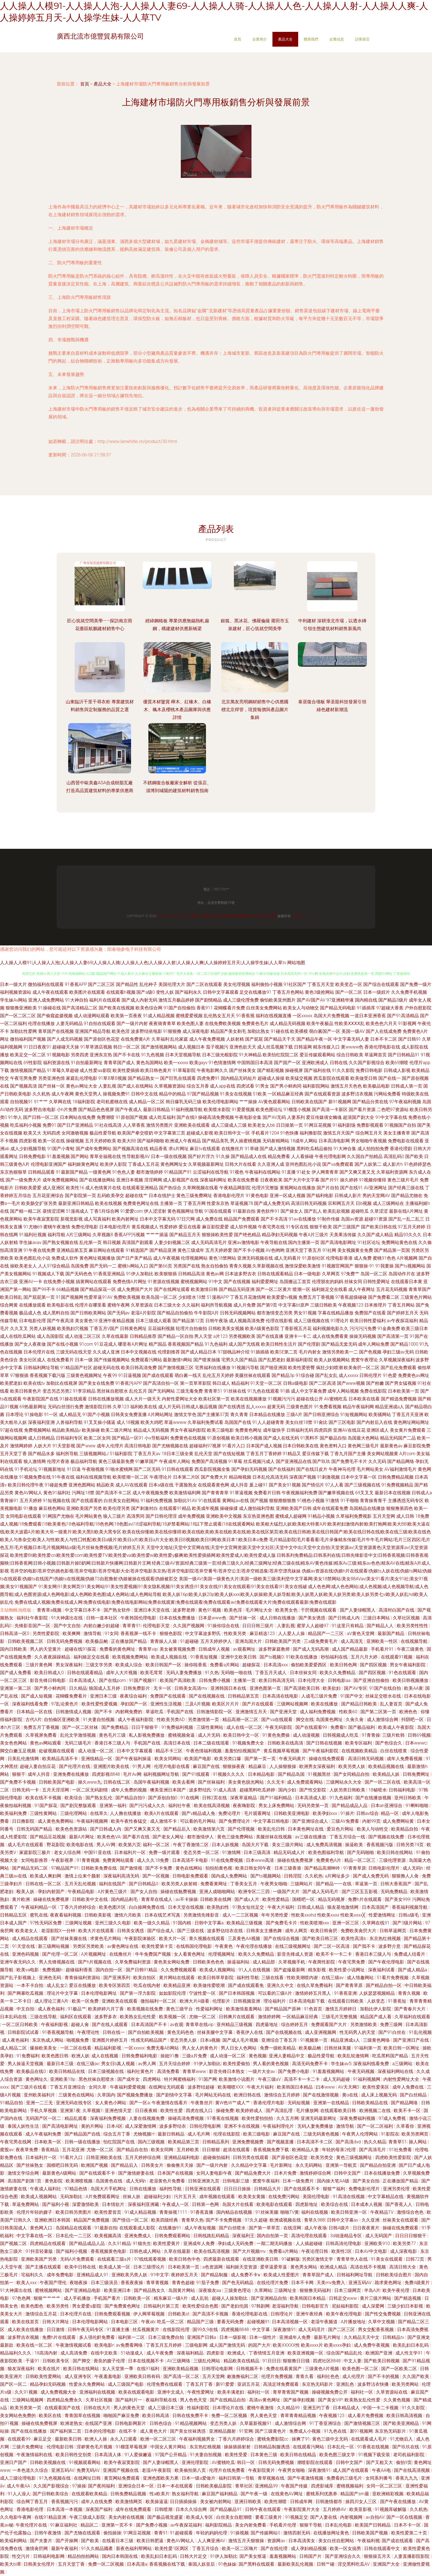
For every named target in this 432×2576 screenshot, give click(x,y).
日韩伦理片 (370, 1375)
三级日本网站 (377, 1618)
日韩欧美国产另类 (283, 1641)
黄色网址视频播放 (97, 1258)
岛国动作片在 (401, 1273)
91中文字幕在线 (391, 1117)
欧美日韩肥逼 (151, 2540)
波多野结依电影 (146, 1031)
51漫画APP (218, 1297)
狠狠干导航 (311, 2525)
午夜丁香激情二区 (191, 1844)
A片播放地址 (353, 2321)
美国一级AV (353, 1031)
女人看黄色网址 (190, 1954)
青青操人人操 (164, 1641)
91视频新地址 (52, 1469)
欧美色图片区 (113, 1907)
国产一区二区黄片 (273, 1289)
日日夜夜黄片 (367, 2228)
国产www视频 (351, 1383)
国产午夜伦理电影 (386, 1962)
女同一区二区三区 (384, 2486)
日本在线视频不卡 (146, 2360)
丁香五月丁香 (200, 2384)
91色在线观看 (403, 1672)
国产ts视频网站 (410, 1266)
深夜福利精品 (191, 2353)
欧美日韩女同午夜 (253, 1868)
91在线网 (190, 1797)
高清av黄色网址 (265, 2400)
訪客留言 (362, 39)
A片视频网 (407, 1258)
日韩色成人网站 (145, 2251)
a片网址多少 (338, 1876)
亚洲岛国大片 (249, 1641)
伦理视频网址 (222, 1954)
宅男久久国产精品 (239, 1359)
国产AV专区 (355, 1688)
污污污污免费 (363, 1328)
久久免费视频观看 (179, 1969)
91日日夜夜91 (37, 1047)
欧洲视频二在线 (375, 2110)
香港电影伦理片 (229, 1195)
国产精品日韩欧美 (359, 1704)
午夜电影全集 (248, 1117)
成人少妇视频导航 (28, 1148)
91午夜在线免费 (39, 1250)
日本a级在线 (161, 1485)
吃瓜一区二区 (171, 2321)
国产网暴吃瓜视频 (26, 1993)
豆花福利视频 (161, 1328)
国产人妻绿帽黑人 (358, 1610)
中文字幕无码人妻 (351, 1039)
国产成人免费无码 (272, 1203)
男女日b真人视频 (118, 2063)
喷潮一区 (301, 1289)
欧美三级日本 (414, 1328)
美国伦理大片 (171, 984)
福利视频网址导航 (161, 1774)
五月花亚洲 (73, 2149)
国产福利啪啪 (150, 1140)
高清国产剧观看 (137, 1242)
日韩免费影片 (137, 1688)
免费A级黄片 (418, 2282)
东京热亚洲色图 (258, 1516)
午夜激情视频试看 (74, 2345)
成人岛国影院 (50, 1336)
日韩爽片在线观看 (237, 2016)
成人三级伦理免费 (241, 1000)
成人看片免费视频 (366, 2415)
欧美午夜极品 (320, 1023)
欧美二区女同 (97, 1438)
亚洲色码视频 (26, 1954)
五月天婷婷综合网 (143, 2157)
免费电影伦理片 (364, 2188)
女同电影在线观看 (23, 1516)
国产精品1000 (404, 1344)
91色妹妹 (227, 2564)
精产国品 (158, 1344)
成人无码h (413, 1868)
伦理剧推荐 (169, 1352)
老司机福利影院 (409, 2454)
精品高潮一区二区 (240, 1719)
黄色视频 (258, 2055)
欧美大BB (126, 1140)
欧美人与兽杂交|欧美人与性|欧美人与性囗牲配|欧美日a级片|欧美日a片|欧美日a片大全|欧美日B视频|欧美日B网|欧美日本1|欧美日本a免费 (134, 1539)
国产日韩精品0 (144, 1883)
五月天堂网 (384, 1516)
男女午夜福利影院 (188, 1430)
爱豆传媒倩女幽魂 (324, 1117)
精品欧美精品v (66, 1430)
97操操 (79, 2486)
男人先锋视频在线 (57, 1962)
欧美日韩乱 (11, 1297)
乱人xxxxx (256, 1406)
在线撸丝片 (232, 1148)
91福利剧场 (344, 1125)
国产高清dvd (349, 2141)
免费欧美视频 (126, 1297)
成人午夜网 (62, 1094)
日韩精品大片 (268, 2188)
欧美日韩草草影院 (216, 1977)
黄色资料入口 (333, 1445)
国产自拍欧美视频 (146, 2032)
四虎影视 (28, 1140)
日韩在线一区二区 (43, 1883)
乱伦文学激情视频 (78, 1735)
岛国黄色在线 (110, 2181)
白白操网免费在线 (147, 1907)
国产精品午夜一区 (314, 1039)
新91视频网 (339, 1101)
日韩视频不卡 (250, 2368)
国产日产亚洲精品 (75, 1125)
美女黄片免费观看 (408, 1430)
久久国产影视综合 (366, 1062)
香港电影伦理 (30, 2509)
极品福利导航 (83, 1461)
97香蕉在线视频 (223, 2118)
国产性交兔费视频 (383, 2314)
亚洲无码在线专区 (74, 2102)
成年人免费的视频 (129, 1790)
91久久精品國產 (97, 2548)
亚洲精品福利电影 (182, 2157)
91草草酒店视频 (96, 1047)
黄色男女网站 (304, 2267)
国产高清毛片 (373, 2149)
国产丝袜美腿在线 (69, 1938)
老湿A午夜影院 (157, 2470)
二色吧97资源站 (393, 1109)
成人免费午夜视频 (372, 2345)
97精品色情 (77, 2188)
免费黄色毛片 (255, 1023)
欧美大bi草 (10, 2564)
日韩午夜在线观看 (263, 2509)
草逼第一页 (366, 1883)
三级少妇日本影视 (405, 2306)
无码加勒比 (72, 2196)
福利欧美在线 (143, 1406)
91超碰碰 (189, 1641)
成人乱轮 (200, 2298)
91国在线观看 (218, 1211)
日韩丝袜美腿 (338, 2048)
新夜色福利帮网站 (134, 2548)
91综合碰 (305, 1375)
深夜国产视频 (302, 1477)
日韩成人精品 (311, 1907)
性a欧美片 (159, 2493)
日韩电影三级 (236, 2181)
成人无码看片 (287, 1258)
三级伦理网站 (74, 1813)
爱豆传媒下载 (315, 1453)
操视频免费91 (116, 1094)
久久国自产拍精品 (365, 1156)
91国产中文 (351, 1696)
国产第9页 (267, 1305)
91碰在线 (280, 1031)
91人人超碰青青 (268, 1422)
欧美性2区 (342, 2251)
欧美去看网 (184, 1782)
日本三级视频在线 (106, 2071)
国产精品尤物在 (406, 1195)
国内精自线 (366, 1000)
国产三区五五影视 (360, 1891)
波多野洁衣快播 (373, 2384)
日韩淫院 (293, 1876)
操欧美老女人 (23, 1266)
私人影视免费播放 (147, 1735)
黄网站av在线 (235, 1500)
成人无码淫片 (312, 2329)
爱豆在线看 (190, 1226)
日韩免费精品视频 (396, 1477)
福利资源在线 (56, 1062)
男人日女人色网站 (239, 2048)
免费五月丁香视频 (316, 1297)
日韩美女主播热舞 (264, 1930)
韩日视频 (112, 1242)
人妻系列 (296, 1117)
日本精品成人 (347, 2407)
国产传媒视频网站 (112, 1359)
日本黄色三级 (264, 2454)
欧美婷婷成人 (250, 2110)
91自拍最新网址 (87, 1062)
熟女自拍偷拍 (214, 1266)
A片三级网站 (78, 1234)
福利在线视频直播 (273, 1015)
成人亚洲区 (53, 1187)
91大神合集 (344, 1148)
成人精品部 (264, 1962)
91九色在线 (336, 2431)
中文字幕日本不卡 (83, 1610)
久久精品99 (289, 2407)
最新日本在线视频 (392, 1492)
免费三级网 (391, 2024)
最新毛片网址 (328, 2337)
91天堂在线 (24, 1946)
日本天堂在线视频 (186, 1907)
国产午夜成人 (128, 1109)
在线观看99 (20, 2439)
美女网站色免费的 (18, 2415)
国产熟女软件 (118, 1610)
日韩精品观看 (41, 1172)
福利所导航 (67, 1453)
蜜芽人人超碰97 (313, 1625)
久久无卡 (276, 1782)
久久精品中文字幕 (249, 2165)
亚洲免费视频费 (248, 2141)
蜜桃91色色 (384, 1258)
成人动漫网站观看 (92, 1015)
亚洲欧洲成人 (315, 1062)
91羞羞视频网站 (329, 2071)
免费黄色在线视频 (188, 1438)
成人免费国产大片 (135, 1289)
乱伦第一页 (90, 1242)
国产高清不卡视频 (211, 2314)
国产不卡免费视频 (224, 2220)
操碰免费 (225, 2110)
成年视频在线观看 (217, 2196)
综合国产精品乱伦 (344, 2353)
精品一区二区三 (360, 1860)
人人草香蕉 (134, 1125)
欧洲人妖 (80, 2055)
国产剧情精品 (208, 1000)
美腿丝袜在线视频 (274, 1836)
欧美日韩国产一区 (164, 1664)
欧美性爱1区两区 (172, 2548)
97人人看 (334, 1485)
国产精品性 (127, 984)
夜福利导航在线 (162, 2400)
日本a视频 (210, 2040)
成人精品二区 (14, 2048)
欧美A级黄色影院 (262, 1328)
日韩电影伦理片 (384, 1868)
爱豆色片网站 (341, 1829)
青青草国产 (420, 1289)
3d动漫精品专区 (346, 2235)
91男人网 (142, 1766)
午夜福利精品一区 (39, 1907)
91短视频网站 (354, 1414)
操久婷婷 (349, 1180)
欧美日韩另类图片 (74, 2212)
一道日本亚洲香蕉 (368, 1015)
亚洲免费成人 (138, 2235)
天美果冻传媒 (342, 1234)
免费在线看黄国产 (284, 2368)
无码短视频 (299, 2102)
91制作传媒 (328, 1219)
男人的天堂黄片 (46, 1649)
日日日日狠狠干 (411, 2235)
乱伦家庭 (179, 1039)
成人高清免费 (74, 2353)
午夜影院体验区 (140, 1938)
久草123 (121, 1406)
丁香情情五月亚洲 (267, 2353)
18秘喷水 (377, 1790)
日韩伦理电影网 (205, 2126)
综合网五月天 (368, 1133)
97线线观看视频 (150, 2259)
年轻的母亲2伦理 (339, 2149)
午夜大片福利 (281, 1907)
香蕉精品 (50, 2149)
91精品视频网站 (191, 2423)
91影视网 (407, 1023)
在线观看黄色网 (213, 1485)
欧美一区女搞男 (346, 2548)
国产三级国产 (346, 1226)
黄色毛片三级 (113, 1735)
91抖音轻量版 (39, 2251)
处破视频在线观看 (57, 1750)
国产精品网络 (400, 1461)
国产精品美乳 (215, 1140)
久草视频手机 (292, 1962)
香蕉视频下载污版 (47, 1375)
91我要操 (384, 1266)
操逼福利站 (239, 1962)
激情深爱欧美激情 (303, 1266)
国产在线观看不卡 (97, 2173)
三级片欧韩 (394, 1735)
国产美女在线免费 (96, 1383)
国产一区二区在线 (383, 1782)
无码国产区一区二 (43, 2118)
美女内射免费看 (251, 2525)
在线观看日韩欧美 (346, 2001)
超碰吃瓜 (360, 1211)
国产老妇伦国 (235, 2306)
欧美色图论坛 (269, 1109)
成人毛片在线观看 (26, 1844)
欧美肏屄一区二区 (361, 1367)
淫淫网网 (153, 1180)
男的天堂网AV (376, 1195)
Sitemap (299, 916)
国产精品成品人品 (350, 1805)
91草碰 (252, 1148)
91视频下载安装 (374, 2454)
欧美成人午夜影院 (396, 1727)
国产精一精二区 (25, 1211)
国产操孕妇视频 (299, 2400)
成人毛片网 (199, 2134)
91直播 (289, 1172)
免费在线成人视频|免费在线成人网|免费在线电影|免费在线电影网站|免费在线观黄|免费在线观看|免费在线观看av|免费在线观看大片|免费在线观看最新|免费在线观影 (175, 1602)
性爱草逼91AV (98, 1297)
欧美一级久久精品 (152, 1923)
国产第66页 (160, 1266)
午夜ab (148, 2321)
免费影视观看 (370, 1125)
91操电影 (34, 1414)
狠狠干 (18, 1774)
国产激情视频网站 (159, 1047)
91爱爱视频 (243, 1109)
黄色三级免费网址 (194, 1195)
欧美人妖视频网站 (332, 1359)
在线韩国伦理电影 (194, 1946)
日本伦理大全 (312, 1680)
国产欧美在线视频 (116, 1008)
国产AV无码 (274, 1117)
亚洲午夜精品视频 (116, 1320)
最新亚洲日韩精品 (76, 1203)
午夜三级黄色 (411, 1649)
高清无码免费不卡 (310, 2063)
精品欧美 (105, 1485)
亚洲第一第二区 (16, 1688)
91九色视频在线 (55, 2478)
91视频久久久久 (229, 1774)
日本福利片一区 (130, 1852)
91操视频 (239, 2533)
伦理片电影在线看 (172, 1766)
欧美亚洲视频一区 (306, 2353)
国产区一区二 (14, 2384)
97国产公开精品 (171, 2454)
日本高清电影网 (334, 1140)
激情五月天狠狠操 (246, 2540)
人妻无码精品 (69, 1023)
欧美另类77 (405, 2243)
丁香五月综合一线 (347, 1836)
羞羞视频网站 (283, 2556)
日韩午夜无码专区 (86, 2329)
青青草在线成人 (157, 1899)
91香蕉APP (76, 984)
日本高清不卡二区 (315, 2141)
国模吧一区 (304, 1899)
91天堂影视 (64, 1445)
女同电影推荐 (35, 1860)
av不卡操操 (186, 1899)
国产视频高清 (23, 1086)
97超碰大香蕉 (390, 1008)
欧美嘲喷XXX (231, 2087)
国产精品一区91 (128, 1438)
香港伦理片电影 (269, 2102)
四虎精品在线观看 (48, 2243)
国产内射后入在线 (374, 1422)
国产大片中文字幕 (301, 1180)
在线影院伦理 (177, 2329)
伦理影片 (221, 2001)
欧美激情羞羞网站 (244, 2009)
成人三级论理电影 (18, 2478)
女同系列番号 (379, 2478)
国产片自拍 (328, 1187)
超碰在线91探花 (81, 1649)
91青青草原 (354, 1868)
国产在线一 (389, 1078)
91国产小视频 (96, 1414)
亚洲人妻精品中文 (287, 2055)
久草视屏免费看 (41, 1735)
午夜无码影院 (279, 1727)
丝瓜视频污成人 (259, 1461)
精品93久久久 (408, 1234)
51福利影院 (121, 1453)
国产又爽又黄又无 (357, 1172)
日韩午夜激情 (48, 2533)
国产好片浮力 (201, 1156)
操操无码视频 (362, 1336)
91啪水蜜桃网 (119, 1469)
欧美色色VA (108, 1836)
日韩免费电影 (32, 1156)
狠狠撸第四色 (399, 1508)
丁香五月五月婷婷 (164, 2345)
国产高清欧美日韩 (302, 1688)
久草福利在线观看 (412, 2016)
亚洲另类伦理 (397, 2188)
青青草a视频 (50, 1610)
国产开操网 (67, 2540)
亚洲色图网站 (81, 1485)
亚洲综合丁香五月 (279, 2040)
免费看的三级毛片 (344, 2478)
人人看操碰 (302, 1156)
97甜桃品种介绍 (234, 1352)
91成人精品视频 (159, 1015)
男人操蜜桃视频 (245, 1140)
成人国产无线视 (244, 1344)
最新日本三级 (61, 2063)
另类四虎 (80, 1054)
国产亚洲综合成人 (310, 1821)
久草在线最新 (115, 1336)
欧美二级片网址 (116, 1430)
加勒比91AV (185, 1500)
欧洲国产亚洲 (379, 2353)
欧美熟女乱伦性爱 (138, 2016)
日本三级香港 (288, 1868)
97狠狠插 (19, 1375)
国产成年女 (129, 2079)
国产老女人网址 (169, 1836)
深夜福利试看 (382, 1969)
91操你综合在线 (223, 1625)
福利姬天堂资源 (242, 2267)
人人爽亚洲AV (212, 2540)
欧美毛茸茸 (152, 1672)
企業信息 (336, 39)
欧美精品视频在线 (386, 1766)
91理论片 (339, 1320)
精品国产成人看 (376, 2016)
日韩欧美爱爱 (28, 1187)
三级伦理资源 (393, 1860)
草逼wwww (175, 1422)
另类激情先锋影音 (201, 1915)
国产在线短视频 (229, 1453)
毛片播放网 (307, 2110)
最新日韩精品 (156, 1109)
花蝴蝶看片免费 (229, 1008)
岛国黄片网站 (182, 2290)
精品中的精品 (172, 1094)
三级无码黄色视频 (321, 2134)
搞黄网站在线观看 (93, 1281)
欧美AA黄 (413, 1688)
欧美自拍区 (145, 1977)
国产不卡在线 (126, 1054)
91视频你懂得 (372, 1180)
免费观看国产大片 (329, 2024)
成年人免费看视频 (405, 1758)
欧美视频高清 (108, 2235)
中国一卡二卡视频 (381, 2407)
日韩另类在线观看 (251, 2157)
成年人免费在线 (408, 2087)
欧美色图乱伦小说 (32, 1258)
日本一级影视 (233, 2337)
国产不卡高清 (274, 1219)
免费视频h (53, 1969)
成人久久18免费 (153, 1860)
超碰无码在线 (106, 1367)
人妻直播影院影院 (412, 2556)
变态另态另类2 (57, 1391)
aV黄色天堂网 (361, 1633)
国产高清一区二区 (181, 2376)
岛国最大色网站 (363, 1438)
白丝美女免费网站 (264, 1008)
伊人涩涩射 (155, 1211)
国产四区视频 (374, 1664)
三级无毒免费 (189, 1391)
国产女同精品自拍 (352, 1774)
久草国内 (106, 2095)
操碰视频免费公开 (330, 2392)
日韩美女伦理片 (39, 2564)
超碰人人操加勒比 (230, 2298)
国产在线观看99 (311, 1727)
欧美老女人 (27, 1930)
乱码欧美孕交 (110, 1195)
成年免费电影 (61, 2274)
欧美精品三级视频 (245, 1923)
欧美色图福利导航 (326, 1852)
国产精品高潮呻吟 (322, 1868)
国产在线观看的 (87, 1500)
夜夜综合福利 (134, 1696)
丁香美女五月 (244, 1883)
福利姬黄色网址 (83, 1164)
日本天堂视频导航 (183, 1054)
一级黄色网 (100, 1172)
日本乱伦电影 (339, 2525)
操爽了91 (301, 2439)
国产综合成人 (161, 1930)
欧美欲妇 (332, 1688)
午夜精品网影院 (235, 1187)
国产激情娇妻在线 (136, 2173)
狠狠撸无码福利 (316, 2290)
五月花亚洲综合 (48, 1195)
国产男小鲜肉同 (286, 1086)
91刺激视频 (328, 1477)
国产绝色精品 (247, 1234)
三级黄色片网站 (416, 1297)
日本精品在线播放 (267, 1414)
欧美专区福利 (359, 1743)
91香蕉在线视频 (373, 2446)
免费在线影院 (373, 1391)
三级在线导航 (44, 2016)
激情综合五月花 (41, 2314)
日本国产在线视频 (175, 2173)
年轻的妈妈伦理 (212, 2533)
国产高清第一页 (393, 1336)
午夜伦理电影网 (330, 1156)
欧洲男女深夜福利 (317, 1766)
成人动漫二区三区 (83, 1336)
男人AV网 (106, 1844)
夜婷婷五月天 (185, 2274)
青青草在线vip (200, 2024)
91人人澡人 (19, 2493)
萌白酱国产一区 (324, 1031)
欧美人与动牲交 (373, 1829)
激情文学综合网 (24, 2173)
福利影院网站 (316, 1086)
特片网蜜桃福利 (180, 2079)
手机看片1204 (265, 1133)
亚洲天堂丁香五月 (303, 1250)
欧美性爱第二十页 (409, 2533)
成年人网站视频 (343, 1391)
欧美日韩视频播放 (411, 1680)
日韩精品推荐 (143, 1336)
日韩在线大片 (97, 2407)
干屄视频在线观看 (319, 1610)
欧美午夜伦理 (396, 2290)
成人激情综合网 (383, 1719)
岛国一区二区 (373, 1273)
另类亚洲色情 (51, 1078)
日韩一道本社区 (102, 1618)
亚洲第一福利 (113, 1805)
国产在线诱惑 (231, 1406)
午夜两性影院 (322, 1962)
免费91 (49, 1125)
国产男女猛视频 (400, 1383)
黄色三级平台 (180, 2009)
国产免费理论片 (235, 1821)
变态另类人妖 (184, 2040)
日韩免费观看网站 (173, 2235)
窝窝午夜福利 (267, 2181)
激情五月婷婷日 (341, 2009)
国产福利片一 (129, 2400)
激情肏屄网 (37, 2548)
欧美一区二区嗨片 (240, 2548)
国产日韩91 (409, 1039)
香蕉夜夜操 (132, 2282)
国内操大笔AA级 (333, 2181)
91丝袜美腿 (266, 2212)
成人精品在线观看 (30, 1938)
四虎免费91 (208, 1078)
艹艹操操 (248, 1101)
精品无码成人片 (290, 1852)
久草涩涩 (379, 1211)
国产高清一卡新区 (330, 1109)
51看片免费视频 (393, 1977)
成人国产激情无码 (227, 2345)
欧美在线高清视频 (212, 1805)
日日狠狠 (211, 2149)
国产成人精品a (413, 1969)
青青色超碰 (183, 2282)
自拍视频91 (21, 1101)
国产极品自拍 (333, 1438)
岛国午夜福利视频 (152, 1782)
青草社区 (244, 2486)
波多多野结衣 (173, 2126)
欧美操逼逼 (157, 2501)
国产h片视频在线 (95, 1962)
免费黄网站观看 (119, 1860)
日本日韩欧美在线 (301, 1445)
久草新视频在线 (268, 1266)
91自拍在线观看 (100, 1023)
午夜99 (110, 1375)
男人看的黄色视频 (271, 2063)
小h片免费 (67, 1109)
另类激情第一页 (204, 1719)
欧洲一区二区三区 (158, 2439)
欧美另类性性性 (413, 1625)
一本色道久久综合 (30, 2470)
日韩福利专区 (69, 1438)
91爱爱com (131, 1211)
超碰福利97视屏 (205, 1445)
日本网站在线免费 (78, 1117)
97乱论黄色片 (65, 1704)
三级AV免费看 (345, 1821)
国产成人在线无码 (281, 1438)
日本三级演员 (105, 2282)
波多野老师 (184, 1610)
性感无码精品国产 (149, 2040)
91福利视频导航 (187, 1109)
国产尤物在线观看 (83, 2533)
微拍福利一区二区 (159, 2001)
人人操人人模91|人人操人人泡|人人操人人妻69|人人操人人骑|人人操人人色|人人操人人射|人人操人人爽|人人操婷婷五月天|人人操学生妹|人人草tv (143, 962)
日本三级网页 (348, 2290)
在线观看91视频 (397, 1657)
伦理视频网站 (194, 1258)
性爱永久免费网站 (87, 2384)
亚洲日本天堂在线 (152, 1610)
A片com (407, 1453)
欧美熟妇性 (218, 1907)
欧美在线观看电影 (136, 2392)
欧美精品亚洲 (177, 1985)
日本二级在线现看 (211, 1743)
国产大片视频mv (250, 2251)
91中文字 (159, 2274)
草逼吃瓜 (155, 1711)
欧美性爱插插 (126, 1070)
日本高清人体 (108, 2454)
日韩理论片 (282, 2314)
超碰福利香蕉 (80, 1969)
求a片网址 (178, 1148)
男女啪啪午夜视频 (369, 1140)
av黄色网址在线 (123, 1946)
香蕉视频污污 (65, 2501)
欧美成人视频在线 (169, 1657)
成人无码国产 (379, 2235)
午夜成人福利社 (46, 2188)
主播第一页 (171, 1203)
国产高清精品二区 (80, 1008)
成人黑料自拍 (55, 1313)
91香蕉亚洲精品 (109, 1273)
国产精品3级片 (393, 1000)
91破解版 (290, 2259)
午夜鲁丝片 (202, 2102)
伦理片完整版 (265, 1187)
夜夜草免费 (27, 2149)
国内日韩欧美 (14, 1649)
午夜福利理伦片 (279, 2126)
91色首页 (313, 2009)
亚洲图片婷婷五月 (110, 2040)
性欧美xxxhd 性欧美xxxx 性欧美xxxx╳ (328, 1915)
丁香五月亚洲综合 (68, 2087)
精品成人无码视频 (151, 1430)
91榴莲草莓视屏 (131, 2446)
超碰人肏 (80, 2024)
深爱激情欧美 (86, 2204)
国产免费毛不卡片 (349, 1461)
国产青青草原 (350, 1985)
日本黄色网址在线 (306, 1829)
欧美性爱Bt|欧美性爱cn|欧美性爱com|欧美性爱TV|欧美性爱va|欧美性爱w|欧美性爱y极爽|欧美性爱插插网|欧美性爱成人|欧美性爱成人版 (143, 1555)
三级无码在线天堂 (74, 1352)
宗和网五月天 (341, 1203)
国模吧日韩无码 (63, 2165)
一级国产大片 (287, 1891)
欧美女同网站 (168, 1758)
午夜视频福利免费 (299, 1492)
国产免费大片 (214, 1477)
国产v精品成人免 (199, 1813)
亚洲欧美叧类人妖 (129, 2274)
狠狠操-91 (364, 1266)
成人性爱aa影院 (95, 1070)
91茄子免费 (208, 2282)
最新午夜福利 (65, 2548)
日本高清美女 (302, 2540)
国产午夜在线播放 (398, 2501)
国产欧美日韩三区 (320, 1938)
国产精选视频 (408, 2298)
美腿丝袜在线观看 (252, 1375)
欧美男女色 (287, 1610)
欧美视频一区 (173, 2016)
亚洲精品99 (267, 2486)
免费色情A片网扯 (130, 1281)
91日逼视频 (129, 1375)
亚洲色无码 (50, 1977)
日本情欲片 (113, 2204)
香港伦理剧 (401, 1148)
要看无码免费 (231, 2321)
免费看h (338, 1727)
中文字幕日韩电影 (271, 1821)
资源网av (276, 2540)
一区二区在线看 (76, 2048)
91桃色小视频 (310, 1500)
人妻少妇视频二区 (172, 1242)
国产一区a (139, 2102)
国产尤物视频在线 (170, 1445)
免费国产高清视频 (209, 1461)
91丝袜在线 (235, 1391)
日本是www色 (212, 1618)
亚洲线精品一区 (97, 1758)
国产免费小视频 (152, 2525)
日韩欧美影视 (98, 1915)
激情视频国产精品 (28, 1070)
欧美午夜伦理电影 (344, 2314)
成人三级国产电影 (126, 2384)
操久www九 (89, 1782)
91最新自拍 (244, 1211)
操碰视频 (75, 1140)
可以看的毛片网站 (198, 1821)
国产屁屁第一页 (39, 1297)
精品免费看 (279, 1156)
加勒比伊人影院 (376, 2009)
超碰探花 (251, 1664)
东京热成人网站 (48, 2040)
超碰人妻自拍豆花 (38, 1766)
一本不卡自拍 (30, 1985)
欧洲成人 (236, 2353)
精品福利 (240, 1383)
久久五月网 (287, 2118)
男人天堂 (203, 1336)
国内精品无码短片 (239, 1078)
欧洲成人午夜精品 (183, 1140)
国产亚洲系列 (117, 1977)
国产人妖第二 (368, 1164)
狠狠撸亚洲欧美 (21, 1008)
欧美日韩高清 (156, 2415)
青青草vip (147, 1649)
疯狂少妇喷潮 (329, 1367)
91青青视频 (89, 1860)
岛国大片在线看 (238, 2204)
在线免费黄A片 (135, 1039)
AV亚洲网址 (375, 1187)
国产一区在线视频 (404, 2517)
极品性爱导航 (102, 1133)
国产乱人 (313, 1211)
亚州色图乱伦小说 (303, 1164)
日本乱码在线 (14, 2016)
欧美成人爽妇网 (46, 1876)
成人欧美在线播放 (26, 2329)
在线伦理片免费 (273, 2282)
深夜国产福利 (99, 2509)
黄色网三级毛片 (363, 1445)
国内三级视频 (152, 2141)
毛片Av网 (132, 1774)
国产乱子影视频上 (18, 1977)
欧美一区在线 (51, 1140)
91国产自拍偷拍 (179, 1008)
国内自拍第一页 (273, 2235)
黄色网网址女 (173, 1164)
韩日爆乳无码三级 (183, 1101)
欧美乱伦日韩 (272, 1829)
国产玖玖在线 (406, 2446)
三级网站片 (302, 1883)
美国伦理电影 (317, 2196)
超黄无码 (276, 1406)
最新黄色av (391, 1445)
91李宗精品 (84, 1391)
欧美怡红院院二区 (280, 1054)
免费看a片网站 (225, 1664)
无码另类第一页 (313, 1805)
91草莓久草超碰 (63, 1070)
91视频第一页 (314, 2040)
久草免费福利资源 (133, 1962)
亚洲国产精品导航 (93, 1031)
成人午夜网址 (361, 1289)
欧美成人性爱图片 (282, 2274)
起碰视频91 (258, 2321)
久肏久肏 (355, 1719)
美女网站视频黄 (382, 1453)
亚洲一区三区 (346, 1923)
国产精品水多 (41, 1453)
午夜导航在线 (273, 1242)
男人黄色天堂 (264, 2415)
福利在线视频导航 (93, 1477)
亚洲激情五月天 (252, 1711)
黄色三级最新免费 (116, 1461)
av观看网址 (244, 1649)
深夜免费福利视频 (358, 2118)
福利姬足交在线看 (329, 1289)
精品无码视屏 (332, 1899)
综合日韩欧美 (349, 1054)
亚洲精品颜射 (223, 2431)
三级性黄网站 (210, 1727)
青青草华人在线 (352, 2259)
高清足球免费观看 (281, 2384)
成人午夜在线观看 (50, 992)
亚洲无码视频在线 (255, 1258)
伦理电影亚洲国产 (49, 1164)
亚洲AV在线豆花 (349, 1430)
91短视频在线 (56, 1500)
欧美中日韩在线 (81, 2267)
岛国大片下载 (256, 1844)
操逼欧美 (354, 1844)
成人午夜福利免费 (43, 2134)
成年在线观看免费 (330, 1508)
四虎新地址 (307, 2204)
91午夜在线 (63, 1477)
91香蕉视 (245, 1015)
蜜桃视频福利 (350, 2486)
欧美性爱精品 (276, 1899)
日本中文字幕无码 (157, 1219)
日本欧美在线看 (364, 1399)
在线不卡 (128, 2431)
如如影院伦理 (173, 1993)
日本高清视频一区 (290, 2321)
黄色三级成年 (190, 1250)
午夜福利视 (368, 2540)
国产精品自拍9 (130, 1797)
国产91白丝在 (392, 2032)
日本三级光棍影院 (220, 1054)
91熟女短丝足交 (248, 1907)
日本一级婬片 (376, 992)
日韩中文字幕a (209, 1923)
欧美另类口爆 (228, 1758)
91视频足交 (296, 2517)
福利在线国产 (113, 1883)
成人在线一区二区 (244, 1727)
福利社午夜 (180, 1805)
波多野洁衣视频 (357, 1094)
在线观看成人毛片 (369, 2439)
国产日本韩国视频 (237, 1993)
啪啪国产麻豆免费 (121, 2415)
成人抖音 (239, 1485)
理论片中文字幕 (63, 1993)
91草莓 (235, 1461)
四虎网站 (152, 2079)
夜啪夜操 (79, 2282)
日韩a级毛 (409, 1915)
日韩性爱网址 (376, 1281)
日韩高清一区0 (15, 1633)
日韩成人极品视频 (199, 1406)
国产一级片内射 (132, 1023)
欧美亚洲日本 (118, 2290)
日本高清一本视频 (65, 2509)
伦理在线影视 (279, 1320)
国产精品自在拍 (133, 2149)
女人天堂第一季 (118, 2368)
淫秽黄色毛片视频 (95, 2446)
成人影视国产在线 (181, 1180)
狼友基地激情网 (343, 1907)
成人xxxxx (349, 1375)
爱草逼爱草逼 (274, 2267)
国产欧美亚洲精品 (401, 2423)
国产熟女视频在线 (60, 1242)
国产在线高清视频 (412, 2470)
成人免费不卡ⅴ (246, 2274)
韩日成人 (221, 1383)
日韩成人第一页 (406, 1086)
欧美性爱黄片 (167, 2243)
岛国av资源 (352, 1219)
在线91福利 (149, 2368)
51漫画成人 (77, 1211)
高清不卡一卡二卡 (302, 2079)
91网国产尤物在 (58, 1516)
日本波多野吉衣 (240, 1273)
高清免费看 (169, 2071)
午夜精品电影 (82, 1891)
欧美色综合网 (149, 1008)
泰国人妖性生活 (24, 2126)
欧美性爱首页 (108, 2212)
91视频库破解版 (391, 2509)
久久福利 (191, 1305)
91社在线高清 (108, 1125)
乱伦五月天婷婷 (218, 1375)
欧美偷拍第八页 (191, 2470)
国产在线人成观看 (110, 2024)
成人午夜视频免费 (150, 1492)
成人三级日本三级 (166, 2407)
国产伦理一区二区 (60, 1954)
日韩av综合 (367, 1813)
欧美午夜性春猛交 (129, 1821)
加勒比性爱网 (23, 1031)
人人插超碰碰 (310, 2243)
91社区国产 (295, 984)
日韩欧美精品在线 (370, 2102)
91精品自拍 (12, 2102)
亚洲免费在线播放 (71, 1774)
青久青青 (239, 1414)
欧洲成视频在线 (286, 2220)
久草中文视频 (382, 2321)
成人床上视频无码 (379, 2095)
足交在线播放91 (255, 992)
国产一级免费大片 (23, 1180)
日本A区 (114, 2126)
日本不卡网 (303, 2282)
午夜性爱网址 (201, 2392)
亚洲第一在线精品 (331, 2102)
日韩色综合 (161, 2423)
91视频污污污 (281, 1399)
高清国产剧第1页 (25, 2181)
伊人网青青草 (325, 1172)
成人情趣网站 (361, 1977)
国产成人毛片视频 (240, 2040)
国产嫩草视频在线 (336, 1492)
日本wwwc (415, 1743)
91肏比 (320, 1422)
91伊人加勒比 (139, 1273)
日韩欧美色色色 (209, 1962)
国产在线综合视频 (282, 1938)
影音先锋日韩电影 (48, 1680)
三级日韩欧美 (323, 1305)
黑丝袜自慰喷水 (112, 1391)
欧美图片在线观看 (87, 992)
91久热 (212, 1672)
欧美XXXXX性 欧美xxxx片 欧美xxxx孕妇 (312, 2345)
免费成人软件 (64, 1258)
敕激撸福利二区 (243, 2376)
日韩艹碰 (326, 2564)
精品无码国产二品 (398, 1438)
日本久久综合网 (191, 2509)
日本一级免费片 (299, 2181)
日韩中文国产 (348, 2173)
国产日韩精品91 (404, 1054)
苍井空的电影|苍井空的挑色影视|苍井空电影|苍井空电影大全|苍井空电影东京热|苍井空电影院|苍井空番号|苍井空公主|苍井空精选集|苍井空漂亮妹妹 (155, 1571)
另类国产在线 (186, 1266)
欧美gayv (198, 1062)
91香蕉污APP (128, 1383)
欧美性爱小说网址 (347, 1969)
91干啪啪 (349, 1500)
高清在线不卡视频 (368, 2267)
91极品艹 (77, 2009)
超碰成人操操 (271, 1078)
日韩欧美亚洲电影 (292, 1813)
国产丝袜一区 (51, 1086)
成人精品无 (70, 1414)
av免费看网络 (130, 2345)
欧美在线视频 (108, 1203)
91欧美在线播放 (302, 1657)
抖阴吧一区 (413, 1719)
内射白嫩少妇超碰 (102, 1625)
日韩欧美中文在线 (90, 1899)
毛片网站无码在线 (213, 2095)
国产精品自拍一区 (384, 1985)
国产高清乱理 (280, 2110)
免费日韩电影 (369, 1070)
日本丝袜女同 (304, 1672)
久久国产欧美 (416, 2376)
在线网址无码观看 (167, 2087)
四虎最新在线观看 (221, 2259)
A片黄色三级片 (113, 1891)
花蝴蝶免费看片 (72, 1696)
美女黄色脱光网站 (246, 1782)
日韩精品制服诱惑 (272, 2446)
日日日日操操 (238, 2188)
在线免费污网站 (284, 2196)
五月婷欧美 (188, 2149)
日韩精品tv (394, 2337)
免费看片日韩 (267, 1492)
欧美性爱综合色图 (200, 2306)
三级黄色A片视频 (322, 2368)
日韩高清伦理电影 (344, 2243)
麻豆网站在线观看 (106, 1250)
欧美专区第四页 (115, 1985)
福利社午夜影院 (32, 1618)
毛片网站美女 (370, 1469)
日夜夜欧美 (271, 1180)
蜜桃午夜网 (118, 1305)
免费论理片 (230, 1813)
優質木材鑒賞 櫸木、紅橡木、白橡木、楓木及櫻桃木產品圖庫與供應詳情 (177, 709)
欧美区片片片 (226, 1704)
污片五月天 (185, 2196)
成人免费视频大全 (59, 2392)
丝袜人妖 (132, 2196)
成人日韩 (405, 1516)
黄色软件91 (268, 1211)
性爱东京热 (218, 1203)
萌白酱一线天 (188, 1375)
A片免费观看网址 (103, 2196)
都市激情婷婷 (149, 1172)
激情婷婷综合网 (316, 2173)
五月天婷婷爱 (218, 1250)
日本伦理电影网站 (90, 2321)
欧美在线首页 (26, 2321)
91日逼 (74, 1469)
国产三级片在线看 (29, 2087)
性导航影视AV (136, 1156)
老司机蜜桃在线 (112, 1101)
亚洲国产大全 (387, 2564)
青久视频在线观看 (207, 1938)
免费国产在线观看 (168, 1696)
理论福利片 (275, 2001)
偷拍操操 (112, 2533)
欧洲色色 (408, 1711)
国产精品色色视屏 (96, 1109)
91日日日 (271, 2360)
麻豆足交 (43, 2439)
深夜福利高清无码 (121, 1876)
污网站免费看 (387, 1094)
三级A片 (294, 1414)
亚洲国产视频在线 (121, 2470)
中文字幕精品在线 (386, 2196)
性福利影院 (198, 2407)
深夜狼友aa (210, 2290)
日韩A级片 (339, 2228)
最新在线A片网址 (406, 1211)
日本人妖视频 (226, 1844)
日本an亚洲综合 (387, 1805)
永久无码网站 (309, 2165)
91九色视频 (152, 1054)
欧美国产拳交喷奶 (135, 1133)
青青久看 (305, 2376)
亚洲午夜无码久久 (18, 1962)
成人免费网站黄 (399, 1821)
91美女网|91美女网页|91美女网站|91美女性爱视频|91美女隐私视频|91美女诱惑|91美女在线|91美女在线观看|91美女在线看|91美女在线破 (172, 1586)
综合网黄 (9, 1305)
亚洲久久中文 (281, 1985)
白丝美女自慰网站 (121, 1500)
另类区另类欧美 (89, 1946)
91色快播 (289, 1133)
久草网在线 (60, 1101)
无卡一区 (162, 1688)
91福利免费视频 (156, 1500)
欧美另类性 (58, 2306)
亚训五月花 (249, 2384)
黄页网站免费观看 (122, 2478)
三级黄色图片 (299, 1406)
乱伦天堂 (203, 1453)
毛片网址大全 (259, 1610)
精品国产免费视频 (91, 2220)
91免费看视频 (327, 1406)
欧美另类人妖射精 (180, 1883)
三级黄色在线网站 (76, 2095)
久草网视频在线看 (200, 1187)
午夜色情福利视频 (204, 1750)
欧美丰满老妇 (231, 2392)
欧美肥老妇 (11, 1383)
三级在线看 (273, 1977)
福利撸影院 (311, 1133)
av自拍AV (374, 2517)
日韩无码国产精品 (34, 1829)
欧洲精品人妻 (306, 2149)
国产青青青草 (215, 1492)
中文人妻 (353, 2360)
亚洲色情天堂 (119, 2110)
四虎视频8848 (235, 2329)
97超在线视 (11, 1430)
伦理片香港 (58, 1461)
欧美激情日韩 (204, 1289)
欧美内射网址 (125, 1219)
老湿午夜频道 (325, 2321)
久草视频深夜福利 (397, 1359)
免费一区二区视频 (229, 2415)
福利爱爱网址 (264, 1281)
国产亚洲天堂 (284, 1711)
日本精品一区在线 (34, 1711)
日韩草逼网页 (393, 1930)
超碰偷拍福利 (217, 2157)
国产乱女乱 (326, 1375)
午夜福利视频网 (93, 1821)
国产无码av (118, 1313)
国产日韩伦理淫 (161, 1516)
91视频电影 (58, 1054)
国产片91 (330, 1180)
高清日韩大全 (403, 2267)
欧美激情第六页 (209, 1829)
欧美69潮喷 (397, 1062)
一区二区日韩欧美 (20, 2024)
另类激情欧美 (364, 2024)
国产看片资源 (362, 1109)
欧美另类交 (322, 2157)
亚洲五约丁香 (317, 2407)
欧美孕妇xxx (325, 1813)
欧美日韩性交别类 (74, 2454)
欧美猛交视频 (299, 1078)
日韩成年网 (302, 2501)
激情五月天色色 (346, 1086)
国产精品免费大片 (253, 2173)
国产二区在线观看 (204, 984)
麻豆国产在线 (207, 1766)
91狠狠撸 (172, 1031)
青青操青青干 (373, 1500)
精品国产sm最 (355, 2493)
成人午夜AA (19, 2486)
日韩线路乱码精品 (211, 2235)
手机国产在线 (180, 1711)
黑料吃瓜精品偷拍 (314, 1148)
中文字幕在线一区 (34, 2235)
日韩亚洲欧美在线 (104, 2157)
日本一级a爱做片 (199, 2478)
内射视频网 (352, 2517)
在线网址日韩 (88, 2478)
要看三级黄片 (269, 2517)
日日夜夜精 (146, 2110)
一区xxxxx (302, 1015)
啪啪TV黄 (289, 2212)
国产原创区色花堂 (102, 1039)
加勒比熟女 (258, 1031)
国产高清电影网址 (338, 1242)
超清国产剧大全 (358, 1117)
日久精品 (78, 1688)
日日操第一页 (289, 1125)
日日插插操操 (184, 2501)
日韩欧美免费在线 (99, 1868)
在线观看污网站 (309, 2446)
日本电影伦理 (32, 1320)
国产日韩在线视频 (324, 1743)
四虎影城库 (322, 2486)
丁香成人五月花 (143, 1164)
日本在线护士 (162, 1195)
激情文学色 (185, 1414)
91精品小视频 (321, 1516)
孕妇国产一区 (134, 1704)
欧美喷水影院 (217, 1109)
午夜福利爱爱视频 (128, 2087)
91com (86, 1344)
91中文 (215, 1281)
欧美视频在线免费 (145, 2009)
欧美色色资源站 (72, 1829)
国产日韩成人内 (344, 1618)
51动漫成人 (132, 2353)
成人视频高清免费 (247, 1320)
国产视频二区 (14, 2243)
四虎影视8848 (106, 1774)
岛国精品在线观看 (74, 2228)
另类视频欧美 (242, 1336)
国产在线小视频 (62, 1344)
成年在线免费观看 (133, 2509)
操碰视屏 (294, 1070)
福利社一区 (259, 2392)
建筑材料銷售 (201, 916)
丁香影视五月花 (296, 1328)
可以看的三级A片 (275, 1993)
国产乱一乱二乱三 (406, 1219)
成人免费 (363, 1258)
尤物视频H (144, 2134)
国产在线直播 (270, 1336)
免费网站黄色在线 (399, 1242)
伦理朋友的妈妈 (327, 1281)
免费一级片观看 (165, 1852)
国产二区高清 (322, 1383)
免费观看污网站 (146, 1359)
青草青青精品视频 (298, 2415)
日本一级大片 (13, 984)
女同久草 (98, 2087)
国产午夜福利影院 (321, 1750)
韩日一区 (246, 2462)
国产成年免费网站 (93, 1148)
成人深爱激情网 (141, 2126)
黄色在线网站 (189, 1868)
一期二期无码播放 (275, 2243)
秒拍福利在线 (335, 1657)
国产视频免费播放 (135, 2095)
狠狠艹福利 (334, 2188)
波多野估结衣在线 (225, 1930)
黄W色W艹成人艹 (233, 2102)
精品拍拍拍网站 (84, 2556)
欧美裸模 (299, 1031)
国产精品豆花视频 (48, 1836)
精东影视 (317, 1969)
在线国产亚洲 (99, 2423)
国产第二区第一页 (378, 1711)
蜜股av (6, 2149)
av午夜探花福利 (402, 1320)
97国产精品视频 (203, 1094)
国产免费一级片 (415, 984)
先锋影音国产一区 (33, 1625)
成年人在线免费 (97, 2501)
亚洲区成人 (377, 1430)
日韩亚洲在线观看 (203, 2188)
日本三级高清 (258, 1852)
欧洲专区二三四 (254, 1891)
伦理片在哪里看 (90, 1305)
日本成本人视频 (367, 2204)
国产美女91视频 (285, 1485)
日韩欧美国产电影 (57, 1782)
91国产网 (207, 2079)
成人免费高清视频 (324, 1844)
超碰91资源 (375, 1219)
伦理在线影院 (227, 2134)
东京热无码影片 (318, 2384)
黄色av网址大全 (81, 1086)
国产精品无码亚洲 (237, 1289)
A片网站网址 (160, 1414)
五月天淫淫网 (56, 1790)
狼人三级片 (114, 1516)
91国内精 (182, 1923)
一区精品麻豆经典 (285, 1094)
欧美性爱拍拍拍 (258, 2118)
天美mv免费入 (331, 2282)
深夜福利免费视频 (108, 2118)
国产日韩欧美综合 (51, 2493)
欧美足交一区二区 (28, 1054)
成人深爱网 (373, 2306)
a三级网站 (403, 2063)
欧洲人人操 (96, 2439)
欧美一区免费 (86, 2001)
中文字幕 (261, 2329)
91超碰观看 (182, 2533)
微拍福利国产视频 (28, 1039)
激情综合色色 (411, 2212)
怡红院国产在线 (119, 2141)
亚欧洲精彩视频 (388, 2493)
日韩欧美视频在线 (48, 2462)
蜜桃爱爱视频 (189, 1015)
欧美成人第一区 (115, 2267)
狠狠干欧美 (321, 1226)
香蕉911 (204, 1008)
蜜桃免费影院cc (273, 2439)
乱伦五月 (138, 1391)
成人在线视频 (105, 2055)
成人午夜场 (315, 2228)
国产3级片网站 (408, 1923)
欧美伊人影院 (113, 1164)
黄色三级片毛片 (403, 1180)
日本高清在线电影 (280, 1696)
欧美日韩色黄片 (156, 1070)
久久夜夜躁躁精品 (52, 1657)
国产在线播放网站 (97, 1180)
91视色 (237, 1172)
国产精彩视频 (270, 1070)
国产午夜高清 (60, 1320)
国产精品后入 (177, 1829)
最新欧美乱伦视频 (295, 2564)
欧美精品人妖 (387, 1774)
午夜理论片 (160, 1477)
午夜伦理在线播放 (254, 1946)
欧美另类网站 (406, 2384)
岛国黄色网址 (330, 1719)
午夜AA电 (382, 2470)
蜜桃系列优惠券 (322, 2493)
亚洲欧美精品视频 (181, 2368)
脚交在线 (305, 1719)
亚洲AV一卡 (30, 1281)
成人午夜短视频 (200, 2228)
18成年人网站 (304, 1140)
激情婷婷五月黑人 (313, 1993)
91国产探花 (46, 1805)
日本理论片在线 (228, 2407)
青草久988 (314, 2220)
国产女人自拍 (144, 1891)
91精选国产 (136, 1250)
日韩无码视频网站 (238, 1313)
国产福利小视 (56, 2204)
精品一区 (390, 1813)
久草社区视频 (407, 1618)
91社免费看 (401, 2149)
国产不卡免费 (159, 1868)
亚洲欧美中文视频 (224, 1516)
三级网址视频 (79, 1923)
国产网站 (80, 1156)
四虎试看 (245, 1086)
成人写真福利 (97, 1219)
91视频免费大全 (248, 1743)
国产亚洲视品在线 (294, 1461)
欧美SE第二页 (284, 1352)
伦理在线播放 (41, 1023)
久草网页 (331, 1273)
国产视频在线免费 (386, 1836)
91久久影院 (343, 1070)
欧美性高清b (354, 1938)
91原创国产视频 (132, 1117)
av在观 (176, 2024)
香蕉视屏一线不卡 (138, 1633)
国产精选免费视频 (399, 1399)
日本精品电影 (262, 1774)
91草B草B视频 (112, 1078)
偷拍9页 (404, 2462)
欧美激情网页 (129, 2501)
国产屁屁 (254, 1039)
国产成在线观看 (158, 1375)
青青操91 (9, 1500)
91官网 (246, 2431)
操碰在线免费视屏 (295, 1860)
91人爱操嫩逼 (138, 2454)
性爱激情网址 (383, 1915)
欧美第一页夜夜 (126, 1015)
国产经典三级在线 (406, 1187)
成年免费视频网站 (60, 1180)
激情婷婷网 (269, 2016)
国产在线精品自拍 (228, 2400)
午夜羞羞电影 (108, 2376)
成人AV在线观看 (131, 1485)
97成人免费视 (393, 2118)
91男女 (262, 1086)
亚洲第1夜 (70, 2110)
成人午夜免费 (160, 2353)
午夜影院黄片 (262, 2470)
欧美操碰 (91, 1430)
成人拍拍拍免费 (373, 1148)
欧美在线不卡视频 (43, 1797)
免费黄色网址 (248, 1430)
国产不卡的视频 (384, 2376)
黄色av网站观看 (46, 1743)
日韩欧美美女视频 (226, 1328)
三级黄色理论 (238, 2290)
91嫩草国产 (146, 1461)
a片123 (220, 1336)
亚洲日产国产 (14, 2462)
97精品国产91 (65, 1868)
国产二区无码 (147, 1469)
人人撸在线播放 (126, 1813)
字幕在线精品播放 (335, 1313)
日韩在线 (339, 1062)
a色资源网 (213, 2267)
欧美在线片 (49, 2368)
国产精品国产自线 (83, 2134)
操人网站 (418, 2141)
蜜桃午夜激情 (56, 1226)
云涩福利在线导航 (211, 1172)
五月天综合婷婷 (175, 2063)
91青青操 (371, 1735)
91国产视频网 (69, 1297)
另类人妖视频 (42, 1328)
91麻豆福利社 (64, 2525)
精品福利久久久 (16, 2353)
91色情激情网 (222, 1062)
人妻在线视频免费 (147, 2118)
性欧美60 (349, 1711)
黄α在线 (350, 2095)
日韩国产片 (311, 2556)
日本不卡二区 (383, 1039)
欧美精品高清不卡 (60, 1758)
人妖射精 (235, 1039)
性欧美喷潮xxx (315, 1923)
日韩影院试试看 (24, 2032)
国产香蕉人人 (399, 2204)
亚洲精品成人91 (93, 2274)
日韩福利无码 (299, 1430)
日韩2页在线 (215, 1797)
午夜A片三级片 (313, 1234)
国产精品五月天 (185, 1234)
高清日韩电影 (137, 1445)
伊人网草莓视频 (149, 2314)
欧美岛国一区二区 (159, 1297)
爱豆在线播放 (83, 1985)
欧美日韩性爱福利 (368, 1320)
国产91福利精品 (276, 1797)
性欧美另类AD (171, 1719)
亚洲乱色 (345, 2384)
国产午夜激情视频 (306, 2478)
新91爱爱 (225, 2384)
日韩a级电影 (295, 1383)
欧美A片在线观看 (162, 1813)
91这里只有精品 (348, 1625)
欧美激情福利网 (185, 1492)
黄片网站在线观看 (177, 1977)
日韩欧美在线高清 (285, 1743)
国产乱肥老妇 (271, 1359)
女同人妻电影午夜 (214, 2173)
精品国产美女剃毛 (228, 1031)
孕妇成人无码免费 (236, 2243)
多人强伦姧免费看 (97, 2337)
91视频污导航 (245, 1367)
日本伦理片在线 (39, 1352)
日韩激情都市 (329, 2501)
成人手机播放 (78, 2298)
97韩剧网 (260, 2306)
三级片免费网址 (28, 2446)
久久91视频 (27, 2392)
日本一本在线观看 (175, 2486)
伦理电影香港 (339, 1258)
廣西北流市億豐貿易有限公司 (234, 916)
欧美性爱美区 (376, 2087)
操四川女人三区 (361, 2501)
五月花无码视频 (391, 1289)
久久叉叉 (19, 1328)
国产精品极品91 (226, 2509)
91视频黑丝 (320, 1774)
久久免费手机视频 (409, 992)
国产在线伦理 (275, 2548)
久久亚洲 (371, 2220)
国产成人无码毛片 (321, 1891)
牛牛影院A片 (206, 1313)
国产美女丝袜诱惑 (188, 2431)
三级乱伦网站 (207, 2360)
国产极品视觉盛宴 (165, 2517)
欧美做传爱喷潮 (209, 1985)
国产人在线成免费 (384, 1031)
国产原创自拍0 (163, 1797)
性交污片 (21, 2556)
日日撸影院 (23, 1821)
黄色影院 (54, 2181)
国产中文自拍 (68, 1625)
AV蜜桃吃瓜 (335, 1399)
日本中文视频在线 (138, 1352)
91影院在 (390, 2134)
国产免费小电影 (294, 2071)
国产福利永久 (188, 992)
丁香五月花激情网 (248, 1297)
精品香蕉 (158, 1148)
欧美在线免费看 (243, 1180)
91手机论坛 (26, 1469)
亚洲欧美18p (63, 2079)
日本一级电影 (307, 1273)
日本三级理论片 (149, 2267)
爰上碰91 (258, 1485)
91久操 (223, 1156)
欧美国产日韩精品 (373, 2525)
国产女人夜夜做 (30, 1344)
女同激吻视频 (74, 1133)
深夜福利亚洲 (41, 1422)
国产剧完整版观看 (78, 1805)
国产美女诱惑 (312, 1618)
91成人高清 (225, 1790)
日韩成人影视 (397, 1070)
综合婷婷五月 (295, 2024)
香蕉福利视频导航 (410, 1907)
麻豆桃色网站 (52, 1508)
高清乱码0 (394, 1156)
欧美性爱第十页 (158, 1946)
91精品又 (292, 1453)
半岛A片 (372, 2290)
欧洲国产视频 (95, 2165)
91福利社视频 (32, 1234)
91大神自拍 (76, 1000)
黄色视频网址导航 (185, 1211)
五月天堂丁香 (13, 1453)
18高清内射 (46, 2353)
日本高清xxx (276, 1664)
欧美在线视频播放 (249, 1399)
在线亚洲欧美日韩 (261, 2259)
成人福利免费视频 (318, 1711)
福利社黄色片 (141, 2071)
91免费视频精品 (397, 1485)
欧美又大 (32, 1133)
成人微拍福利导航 (257, 1508)
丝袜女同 (353, 1281)
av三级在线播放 (311, 1836)
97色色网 (22, 2298)
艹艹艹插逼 (157, 1234)
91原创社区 (313, 1258)
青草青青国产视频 (291, 2392)
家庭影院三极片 (35, 1852)
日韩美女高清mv (191, 1688)
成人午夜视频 (166, 1258)
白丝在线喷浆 (394, 1750)
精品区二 (89, 2525)
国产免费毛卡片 (282, 1923)
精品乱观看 (76, 2118)
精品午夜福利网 (358, 1406)
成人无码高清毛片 (209, 1242)
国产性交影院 (313, 1790)
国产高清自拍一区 (161, 1383)
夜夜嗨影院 (244, 1805)
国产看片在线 (137, 1836)
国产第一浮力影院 (138, 1993)
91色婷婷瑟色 (417, 1164)
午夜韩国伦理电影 (138, 1618)
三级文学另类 (99, 1664)
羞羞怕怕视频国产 (243, 1750)
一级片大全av (262, 2071)
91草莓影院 (184, 1070)
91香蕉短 (397, 2001)
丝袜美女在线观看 (401, 2220)
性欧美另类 (235, 1633)
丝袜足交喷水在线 (383, 1696)
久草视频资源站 (170, 1086)
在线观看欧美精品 (90, 2493)
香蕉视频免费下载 (271, 2149)
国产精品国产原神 (283, 2009)
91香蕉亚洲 (345, 1993)
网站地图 (296, 962)
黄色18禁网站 (222, 1258)
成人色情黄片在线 (103, 1187)
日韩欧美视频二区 (26, 1641)
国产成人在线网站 (135, 1086)
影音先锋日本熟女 (227, 2071)
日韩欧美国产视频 (370, 2533)
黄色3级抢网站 (319, 992)
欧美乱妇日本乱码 (411, 2345)
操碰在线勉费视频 (178, 1891)
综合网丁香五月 (32, 2501)
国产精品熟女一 (143, 1078)
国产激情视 (131, 1868)
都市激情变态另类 (275, 1313)
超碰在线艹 (136, 1195)
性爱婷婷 (168, 1226)
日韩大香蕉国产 (396, 1883)
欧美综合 (74, 1797)
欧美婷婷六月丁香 (106, 2009)
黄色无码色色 (181, 2032)
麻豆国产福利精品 (220, 2493)
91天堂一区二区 (266, 1383)
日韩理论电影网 (217, 2368)
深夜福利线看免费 (30, 1704)
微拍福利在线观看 (46, 984)
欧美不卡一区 (408, 2110)
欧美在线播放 (325, 1704)
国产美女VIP (330, 2400)
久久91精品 (119, 2243)
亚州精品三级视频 (235, 2024)
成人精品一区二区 (147, 1101)
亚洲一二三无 (40, 2102)
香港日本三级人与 (112, 1743)
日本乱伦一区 (341, 2446)
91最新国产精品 (72, 1172)
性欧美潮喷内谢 (303, 1977)
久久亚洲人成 (270, 1164)
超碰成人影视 (199, 1133)
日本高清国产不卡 (149, 2024)
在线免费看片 (60, 1359)
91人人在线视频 (254, 1969)
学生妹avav (30, 1242)
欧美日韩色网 (344, 1664)
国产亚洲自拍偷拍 (371, 1680)
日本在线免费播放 (177, 1618)
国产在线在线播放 (29, 2431)
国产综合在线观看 (381, 984)
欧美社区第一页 (214, 1399)
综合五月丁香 (117, 2134)
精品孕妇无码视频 (280, 1234)
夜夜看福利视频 (66, 1915)
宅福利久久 (32, 2274)
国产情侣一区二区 (130, 2220)
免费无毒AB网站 (163, 2048)
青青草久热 (192, 2220)
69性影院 (32, 1062)
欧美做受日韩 (363, 1078)
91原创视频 (218, 1438)
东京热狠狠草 (13, 1172)
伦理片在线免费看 (227, 2470)
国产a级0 (145, 992)
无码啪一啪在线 (237, 1672)
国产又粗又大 (380, 2462)
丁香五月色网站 (288, 992)
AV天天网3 (349, 2087)
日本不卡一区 (408, 2525)
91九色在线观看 (263, 1391)
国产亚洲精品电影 (83, 2290)
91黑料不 (309, 1438)
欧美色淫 (121, 1031)
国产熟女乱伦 (99, 1797)
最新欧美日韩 (69, 2439)
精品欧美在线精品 (242, 2360)
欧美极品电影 (376, 1086)
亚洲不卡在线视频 (242, 2126)
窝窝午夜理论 (364, 1359)
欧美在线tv (34, 1383)
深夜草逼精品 (244, 1797)
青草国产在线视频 (56, 1031)
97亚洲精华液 (340, 1000)
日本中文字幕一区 (359, 1477)
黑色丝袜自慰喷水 (97, 2079)
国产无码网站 (161, 1391)
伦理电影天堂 (157, 1625)
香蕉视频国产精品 (185, 1344)
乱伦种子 (148, 984)
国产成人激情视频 (277, 1148)
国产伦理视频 (242, 1829)
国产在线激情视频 (321, 2095)
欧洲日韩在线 (248, 2095)
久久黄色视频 (397, 2400)
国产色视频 (370, 1352)
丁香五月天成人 (271, 1672)
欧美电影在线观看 (275, 2204)
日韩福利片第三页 (161, 2306)
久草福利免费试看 (205, 1422)
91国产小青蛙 (61, 1148)
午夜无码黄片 (293, 1758)
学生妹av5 (341, 2063)
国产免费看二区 (383, 1297)
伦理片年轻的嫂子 (34, 2212)
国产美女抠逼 (253, 2556)
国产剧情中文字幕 (174, 2095)
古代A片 (33, 1719)
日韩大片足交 (194, 2556)
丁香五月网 (194, 1203)
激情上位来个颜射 (83, 1876)
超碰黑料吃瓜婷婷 (257, 1790)
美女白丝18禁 (299, 1422)
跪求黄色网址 (389, 2282)
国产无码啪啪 (361, 1852)
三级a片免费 (195, 2055)
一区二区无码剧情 (90, 1790)
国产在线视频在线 (207, 1696)
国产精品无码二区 (30, 1868)
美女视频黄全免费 (355, 1250)
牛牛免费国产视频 (153, 1954)
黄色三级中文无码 (330, 2439)
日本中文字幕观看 (135, 1750)
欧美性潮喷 (276, 2501)
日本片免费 (286, 2173)
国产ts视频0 (272, 1657)
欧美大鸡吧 (152, 1422)
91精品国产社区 (76, 1367)
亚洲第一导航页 (342, 2165)
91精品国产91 (178, 1172)
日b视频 (364, 1203)
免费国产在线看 (370, 1313)
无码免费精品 (395, 1891)
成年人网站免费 (373, 1344)
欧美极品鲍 (97, 1641)
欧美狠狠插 (166, 1273)
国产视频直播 (281, 2141)
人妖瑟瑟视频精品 (377, 1993)
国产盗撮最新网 (290, 1969)
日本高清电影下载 (307, 2001)
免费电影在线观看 (406, 1140)
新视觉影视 (71, 1219)
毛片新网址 (281, 2165)
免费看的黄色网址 (117, 1649)
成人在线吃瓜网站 (18, 1336)
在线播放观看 (32, 1305)
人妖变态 (376, 2001)
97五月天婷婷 (411, 1226)
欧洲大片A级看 (195, 2001)
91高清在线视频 (349, 2196)
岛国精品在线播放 (367, 1508)
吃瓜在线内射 (148, 1985)
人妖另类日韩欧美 (347, 1790)
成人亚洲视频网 (321, 2032)
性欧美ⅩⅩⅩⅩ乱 (349, 1023)
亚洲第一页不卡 (117, 2525)
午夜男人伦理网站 (360, 2134)
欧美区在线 (50, 2415)
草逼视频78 (241, 1203)
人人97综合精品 (54, 1266)
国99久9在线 (206, 2329)
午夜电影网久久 (212, 1070)
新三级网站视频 (54, 1946)
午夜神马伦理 (342, 1469)
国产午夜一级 (255, 2493)
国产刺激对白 (144, 1508)
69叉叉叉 (364, 1492)
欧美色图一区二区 (360, 2368)
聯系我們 (311, 39)
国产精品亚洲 (162, 1250)
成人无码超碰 (337, 2079)
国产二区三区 (101, 984)
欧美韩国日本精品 (295, 2087)
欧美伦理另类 (116, 1508)
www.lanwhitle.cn (173, 916)
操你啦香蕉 (196, 1664)
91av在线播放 (302, 1219)
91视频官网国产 (337, 1266)
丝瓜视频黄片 (146, 2329)
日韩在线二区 (117, 1782)
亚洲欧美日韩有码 (142, 2376)
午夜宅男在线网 (16, 2141)
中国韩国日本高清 (255, 1062)
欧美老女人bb (261, 1125)
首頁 (237, 39)
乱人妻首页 (391, 1704)
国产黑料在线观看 (257, 2564)
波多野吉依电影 (40, 1109)
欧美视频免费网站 (130, 1657)
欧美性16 (75, 1187)
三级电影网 (196, 2345)
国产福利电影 (320, 1195)
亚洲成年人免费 (199, 2243)
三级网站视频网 (293, 1704)
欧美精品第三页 (184, 2141)
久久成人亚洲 (106, 1352)
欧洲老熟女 (71, 2423)
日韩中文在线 (144, 1094)
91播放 (30, 1508)
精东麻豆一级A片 (171, 2298)
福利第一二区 (132, 2337)
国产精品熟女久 (150, 2290)
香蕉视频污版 (380, 1844)
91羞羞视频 (58, 1156)
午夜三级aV (270, 2079)
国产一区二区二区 (18, 1015)
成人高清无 (352, 1641)
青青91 (161, 2533)
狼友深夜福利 (21, 2368)
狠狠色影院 (171, 1633)
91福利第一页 (368, 2048)
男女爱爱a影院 (87, 2306)
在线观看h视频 (121, 992)
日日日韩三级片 (258, 1625)
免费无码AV (89, 2470)
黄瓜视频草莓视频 (282, 1750)
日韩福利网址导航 (41, 1367)
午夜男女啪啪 (274, 1883)
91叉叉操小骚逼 (100, 1422)
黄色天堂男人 (88, 1094)
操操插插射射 (238, 2446)
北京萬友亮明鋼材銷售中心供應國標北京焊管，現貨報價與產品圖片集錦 (254, 709)
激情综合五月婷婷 (282, 2095)
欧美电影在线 (60, 1305)
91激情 (333, 1500)
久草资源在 (142, 1305)
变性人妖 (165, 992)
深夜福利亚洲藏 (144, 2204)
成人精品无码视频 (287, 1023)
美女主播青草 (396, 1133)
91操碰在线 (49, 1008)
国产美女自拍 (367, 2181)
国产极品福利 (362, 1727)
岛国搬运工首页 (295, 1281)
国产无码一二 (103, 1266)
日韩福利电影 (403, 1790)
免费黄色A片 (329, 1860)
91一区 (51, 1414)
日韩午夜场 (216, 1320)
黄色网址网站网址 (411, 1422)
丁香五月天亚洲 (407, 1414)
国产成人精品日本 (199, 1352)
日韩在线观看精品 (275, 1273)
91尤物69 (32, 1226)
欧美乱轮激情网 (354, 2055)
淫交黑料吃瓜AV (354, 2564)
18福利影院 (83, 1101)
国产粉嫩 (375, 1383)
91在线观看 (209, 1500)
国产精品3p (283, 1375)
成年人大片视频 (122, 1672)
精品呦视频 (240, 1477)
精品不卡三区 (170, 1750)
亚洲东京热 (101, 1054)
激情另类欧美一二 (340, 1352)
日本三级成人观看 (153, 1320)
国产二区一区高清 (332, 1946)
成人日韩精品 (41, 1438)
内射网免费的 (129, 1711)
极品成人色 (30, 1313)
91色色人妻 (123, 1172)
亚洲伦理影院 (196, 2462)
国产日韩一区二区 (41, 1117)
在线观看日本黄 (406, 1281)
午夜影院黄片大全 (302, 2509)
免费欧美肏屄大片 (359, 1930)
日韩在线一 (114, 2032)
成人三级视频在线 (311, 1320)
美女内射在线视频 (126, 2517)
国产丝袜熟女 (30, 2165)
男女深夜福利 (70, 1664)
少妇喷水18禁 (192, 1297)
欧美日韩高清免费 (139, 1367)
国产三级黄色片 (271, 2431)
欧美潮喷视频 (80, 2181)
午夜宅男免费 (23, 1078)
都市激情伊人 (201, 1836)
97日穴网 (185, 1219)
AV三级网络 (179, 2360)
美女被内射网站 (216, 2501)
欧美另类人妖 (352, 1766)
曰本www (326, 2087)
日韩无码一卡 (26, 1790)
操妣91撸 (170, 2055)
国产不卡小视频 (249, 1250)
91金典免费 (389, 1328)
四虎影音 (216, 2353)
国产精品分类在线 (370, 1101)
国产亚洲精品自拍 (269, 2298)
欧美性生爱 (172, 2110)
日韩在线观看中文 (382, 2548)
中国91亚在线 (98, 1852)
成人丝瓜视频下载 (275, 1047)
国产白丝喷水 (233, 2228)
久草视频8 (102, 1234)
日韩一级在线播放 (83, 2141)
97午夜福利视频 (405, 1101)
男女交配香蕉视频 (376, 2329)
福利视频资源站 (15, 992)
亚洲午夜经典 (310, 2314)
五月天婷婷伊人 (216, 1641)
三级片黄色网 (39, 1664)
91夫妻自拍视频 (99, 1719)
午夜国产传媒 (295, 2486)
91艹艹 (41, 1101)
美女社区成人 (32, 1359)
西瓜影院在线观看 (331, 1078)
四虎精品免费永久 (65, 2400)
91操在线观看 (73, 1399)
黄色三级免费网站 (235, 1836)
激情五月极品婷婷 (176, 1000)
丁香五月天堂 (320, 984)
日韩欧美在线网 (216, 1899)
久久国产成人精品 (375, 1234)
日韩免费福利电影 (140, 2055)
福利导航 (56, 1234)
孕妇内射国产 (52, 1891)
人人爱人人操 (292, 1633)
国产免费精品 (115, 1727)
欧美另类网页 (415, 2134)
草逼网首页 (375, 1054)
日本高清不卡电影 (190, 1860)
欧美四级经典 (165, 2220)
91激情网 (232, 1852)
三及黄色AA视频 (244, 1938)
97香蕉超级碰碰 (351, 1297)
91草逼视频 (241, 1492)
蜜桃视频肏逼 (182, 1735)
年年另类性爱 (275, 1915)
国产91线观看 (196, 1774)
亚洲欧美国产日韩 (294, 1508)
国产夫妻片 (41, 2540)
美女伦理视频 (236, 984)
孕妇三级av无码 (398, 1352)
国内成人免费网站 (229, 1876)
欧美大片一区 (173, 1938)
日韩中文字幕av (343, 2220)
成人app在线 (222, 1086)
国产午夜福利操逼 (133, 1758)
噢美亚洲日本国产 (168, 1790)
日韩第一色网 (206, 2204)
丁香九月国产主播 (348, 1453)
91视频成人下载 (48, 1273)
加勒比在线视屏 (61, 1383)
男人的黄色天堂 (129, 2407)
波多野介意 (390, 1946)
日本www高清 (260, 1860)
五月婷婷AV (335, 2509)
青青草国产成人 (119, 1062)
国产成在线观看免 (246, 1985)
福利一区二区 (157, 1844)
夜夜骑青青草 (162, 1023)
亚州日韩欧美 (408, 1797)
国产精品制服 (215, 2274)
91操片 (347, 1813)
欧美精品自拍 (405, 1829)
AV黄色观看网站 (274, 1101)
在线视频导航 (415, 1641)
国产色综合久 (389, 1743)
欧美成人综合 (129, 1664)
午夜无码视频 (362, 2071)
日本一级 (84, 1359)
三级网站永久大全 (344, 1782)
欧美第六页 (129, 1844)
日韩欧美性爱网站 (43, 2376)
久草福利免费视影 (354, 1516)
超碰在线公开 (309, 1399)
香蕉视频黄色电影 (109, 2251)
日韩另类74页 (410, 1844)
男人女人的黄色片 (200, 2048)
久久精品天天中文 (362, 2337)
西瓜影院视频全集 (212, 1469)
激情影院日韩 (98, 1406)
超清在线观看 (237, 2149)
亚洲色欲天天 (242, 1047)
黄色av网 (215, 1273)
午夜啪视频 (93, 1469)
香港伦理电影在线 (382, 1047)
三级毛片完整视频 (339, 2016)
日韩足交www (343, 2298)
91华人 (15, 1117)
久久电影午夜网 (16, 2517)
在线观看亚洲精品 (140, 1187)
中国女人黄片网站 (168, 2446)
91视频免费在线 (35, 1477)
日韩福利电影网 (49, 2556)
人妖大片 (42, 1445)
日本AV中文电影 (371, 2251)
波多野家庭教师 (274, 1649)
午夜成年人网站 (174, 1461)
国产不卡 (103, 1711)
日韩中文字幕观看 (221, 992)
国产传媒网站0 (266, 2533)
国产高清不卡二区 (113, 1492)
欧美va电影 (28, 1969)
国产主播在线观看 (43, 2267)
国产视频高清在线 (130, 1148)
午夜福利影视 (55, 2024)
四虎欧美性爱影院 (393, 2157)
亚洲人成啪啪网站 (217, 1891)
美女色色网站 (14, 1743)
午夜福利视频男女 (197, 2439)
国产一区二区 (348, 992)
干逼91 (33, 2360)
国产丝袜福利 (212, 1782)
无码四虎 (51, 1133)
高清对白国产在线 (397, 1610)
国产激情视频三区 (176, 1367)
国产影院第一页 (80, 1195)
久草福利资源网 (392, 1172)
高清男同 (135, 1516)
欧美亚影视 (361, 2509)
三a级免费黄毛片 (321, 1641)
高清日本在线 (177, 1743)
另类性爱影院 (46, 1633)
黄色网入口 (41, 2228)
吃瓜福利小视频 (25, 1125)
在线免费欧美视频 (223, 1023)
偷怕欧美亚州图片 (278, 1000)
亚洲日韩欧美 (248, 2501)
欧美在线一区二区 (34, 2345)
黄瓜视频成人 (145, 1226)
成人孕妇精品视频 (309, 2548)
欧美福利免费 (14, 1813)
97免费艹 (350, 1273)
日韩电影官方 (316, 2306)
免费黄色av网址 (413, 1375)
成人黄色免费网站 (56, 1821)
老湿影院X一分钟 (58, 1930)
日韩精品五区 (14, 1915)
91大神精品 (250, 1054)
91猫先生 (142, 2243)
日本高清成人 (83, 1680)
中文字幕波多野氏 (203, 1633)
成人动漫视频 (307, 1735)
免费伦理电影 (84, 1226)
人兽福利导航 (69, 1422)
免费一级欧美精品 (278, 2048)
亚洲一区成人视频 (287, 1195)
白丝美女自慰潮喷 (234, 2517)
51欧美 (260, 1094)
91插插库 (366, 1008)
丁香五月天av (147, 1453)
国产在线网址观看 (172, 1289)
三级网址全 (286, 2290)
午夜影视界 (63, 1860)
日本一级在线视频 (169, 1156)
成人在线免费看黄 (330, 1336)
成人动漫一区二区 (96, 1750)
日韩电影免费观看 (190, 1876)
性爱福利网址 (210, 2009)
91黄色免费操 (276, 1735)
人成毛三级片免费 (319, 1696)
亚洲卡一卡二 (297, 1336)
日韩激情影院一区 (214, 1711)
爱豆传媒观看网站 (317, 1054)
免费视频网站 (37, 1430)
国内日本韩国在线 (120, 2556)
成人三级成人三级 (229, 1125)
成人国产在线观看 (351, 2470)
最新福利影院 (299, 1359)
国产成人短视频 (37, 1696)
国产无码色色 (78, 1273)
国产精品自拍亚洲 (378, 2165)
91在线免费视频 (227, 1860)
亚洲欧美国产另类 (84, 1508)
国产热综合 (170, 1187)
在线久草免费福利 (315, 1985)
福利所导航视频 (216, 1305)
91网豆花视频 (317, 1125)
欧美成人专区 (200, 2517)
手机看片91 (383, 1649)
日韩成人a (422, 1492)
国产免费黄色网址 (123, 2306)
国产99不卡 (43, 1289)
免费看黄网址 (214, 1883)
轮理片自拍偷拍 (191, 1328)
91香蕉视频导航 (58, 2032)
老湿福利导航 (286, 2306)
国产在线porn (113, 1680)
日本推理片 (375, 1305)
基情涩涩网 (53, 1211)
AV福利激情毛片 (400, 1469)
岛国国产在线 (237, 1422)
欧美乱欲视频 (336, 1211)
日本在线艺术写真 (162, 1915)
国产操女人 (292, 1211)
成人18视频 (128, 1422)
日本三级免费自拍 (166, 2337)
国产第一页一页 (261, 1758)
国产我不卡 (364, 1946)
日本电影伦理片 (114, 1226)
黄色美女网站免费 (172, 1962)
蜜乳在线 (39, 1915)
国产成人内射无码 (139, 1000)
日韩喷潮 (164, 2509)
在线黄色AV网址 (287, 2493)
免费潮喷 (106, 1117)
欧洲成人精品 (334, 2267)
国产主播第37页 (213, 1414)
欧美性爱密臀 (301, 1367)
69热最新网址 (33, 1406)
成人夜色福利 (52, 2009)
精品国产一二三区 (326, 1633)
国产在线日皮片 (311, 1469)
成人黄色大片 (154, 2431)
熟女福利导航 (186, 2493)
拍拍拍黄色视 (219, 1868)
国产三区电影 (342, 1422)
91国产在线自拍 (385, 1688)
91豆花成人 (105, 1344)
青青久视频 (240, 1266)
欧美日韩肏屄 (324, 1930)
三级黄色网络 (377, 2040)
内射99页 (371, 1821)
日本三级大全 (167, 1305)
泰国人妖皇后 (202, 2564)
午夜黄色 (224, 1946)
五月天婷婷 (31, 1500)
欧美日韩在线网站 (395, 1852)
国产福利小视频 (72, 2251)
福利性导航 (248, 1977)
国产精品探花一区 (98, 1289)
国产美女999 (397, 1899)
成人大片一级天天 (143, 1399)
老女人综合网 (68, 1852)
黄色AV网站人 (28, 1492)
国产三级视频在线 (362, 1485)
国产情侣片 (313, 1485)
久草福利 (160, 1039)
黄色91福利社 (57, 1492)
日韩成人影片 (347, 1195)
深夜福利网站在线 (396, 2071)
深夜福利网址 (213, 1180)
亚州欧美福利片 (40, 2095)
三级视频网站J (94, 1453)
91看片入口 (233, 1445)
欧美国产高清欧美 (178, 1680)
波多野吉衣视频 (24, 2337)
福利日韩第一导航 (237, 2478)
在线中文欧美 (104, 2353)
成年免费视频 (191, 1516)
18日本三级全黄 (177, 1453)
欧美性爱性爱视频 (100, 1704)
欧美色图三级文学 (337, 2454)
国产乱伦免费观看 (398, 1367)
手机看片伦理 (283, 2525)
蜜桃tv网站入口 (133, 1266)
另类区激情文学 (318, 2259)
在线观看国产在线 (62, 2407)
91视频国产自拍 (400, 1125)
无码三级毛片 (78, 1743)
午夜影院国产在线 (40, 1399)
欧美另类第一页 (26, 2407)
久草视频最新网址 (206, 1164)
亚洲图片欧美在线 (111, 1766)
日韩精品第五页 (244, 1696)
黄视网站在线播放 (297, 1187)
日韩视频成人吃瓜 (341, 1735)
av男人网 (147, 2063)
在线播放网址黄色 (331, 2533)
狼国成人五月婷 (105, 1688)
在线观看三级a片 (114, 2259)
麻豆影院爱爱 (215, 1226)
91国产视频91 (143, 1680)
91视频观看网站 (85, 2462)
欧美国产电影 (198, 1758)
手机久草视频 (44, 2110)
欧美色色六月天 (381, 1023)
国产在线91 (351, 1187)
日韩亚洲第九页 (204, 2181)
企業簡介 (259, 39)
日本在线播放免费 (382, 2173)
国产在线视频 (237, 1281)
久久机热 (41, 1094)
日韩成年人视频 (214, 1649)
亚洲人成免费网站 (46, 1000)
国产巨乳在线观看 (178, 1078)
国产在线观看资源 (322, 1094)
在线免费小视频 (59, 1281)
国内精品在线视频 (234, 2212)
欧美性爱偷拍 (237, 2063)
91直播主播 (118, 2329)
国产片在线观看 (258, 1704)
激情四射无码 (297, 2533)
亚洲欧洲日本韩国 (52, 2220)
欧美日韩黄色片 (25, 1391)
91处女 (303, 1172)
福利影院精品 (219, 2525)
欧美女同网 (162, 2149)
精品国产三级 (201, 2321)
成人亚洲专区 (78, 2376)
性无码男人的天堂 (358, 2032)
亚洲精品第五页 (72, 1250)
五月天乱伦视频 (81, 1883)
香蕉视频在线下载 (167, 2564)
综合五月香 (198, 1086)
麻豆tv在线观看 (205, 1148)
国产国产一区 (287, 1062)
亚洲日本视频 (129, 1180)
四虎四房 (323, 1430)
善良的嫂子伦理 (110, 2360)
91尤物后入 (402, 2439)
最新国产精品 (391, 1633)
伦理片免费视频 (277, 2376)
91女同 (111, 1633)
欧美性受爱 (236, 2454)
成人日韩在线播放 (278, 1618)
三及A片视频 (197, 1704)
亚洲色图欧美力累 (161, 2478)
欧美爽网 (72, 1633)
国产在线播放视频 (373, 1797)
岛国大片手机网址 (109, 2188)
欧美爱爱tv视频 (282, 1297)
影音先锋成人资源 (295, 1954)
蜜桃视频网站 (194, 1281)
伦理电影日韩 (61, 2446)
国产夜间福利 (102, 2486)
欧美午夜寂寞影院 (41, 1219)
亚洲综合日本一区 (136, 2486)
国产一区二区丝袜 (80, 1727)
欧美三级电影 (220, 1430)
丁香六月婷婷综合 (78, 1907)
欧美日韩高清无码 (277, 1680)
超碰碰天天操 (65, 1047)
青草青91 (131, 1625)
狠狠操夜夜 (234, 1766)
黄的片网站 (93, 2126)
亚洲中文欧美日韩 (239, 1657)
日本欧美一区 (48, 2141)
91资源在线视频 (164, 1281)
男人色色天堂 (194, 2400)
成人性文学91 (409, 2353)
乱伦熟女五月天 (219, 1015)
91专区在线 (297, 1226)
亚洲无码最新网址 (319, 2118)
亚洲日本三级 (104, 1696)
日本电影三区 (125, 2321)
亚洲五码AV (360, 2282)
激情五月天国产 (338, 1133)
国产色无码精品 (238, 2282)
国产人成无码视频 (65, 1039)
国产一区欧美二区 (399, 2368)
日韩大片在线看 (240, 1164)
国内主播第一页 (303, 1242)
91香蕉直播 (202, 2212)
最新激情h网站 (177, 1359)
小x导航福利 (156, 1438)
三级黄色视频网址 (84, 1375)
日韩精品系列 (216, 2141)
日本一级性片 (263, 2337)
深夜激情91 (284, 2329)
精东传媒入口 (326, 1047)
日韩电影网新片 (131, 2423)
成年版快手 (274, 1430)
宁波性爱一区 (203, 1993)
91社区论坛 (368, 1242)
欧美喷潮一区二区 (130, 1477)
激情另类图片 (159, 1125)
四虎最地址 (267, 2024)
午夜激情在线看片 (170, 2102)
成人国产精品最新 (350, 1649)
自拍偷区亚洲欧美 (62, 1719)
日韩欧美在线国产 (309, 1101)
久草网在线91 (376, 1923)
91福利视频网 (367, 2079)
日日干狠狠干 (145, 1727)
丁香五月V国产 (104, 1328)
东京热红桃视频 (385, 1938)
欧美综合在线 (335, 2204)
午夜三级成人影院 (87, 2517)
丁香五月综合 (206, 2548)
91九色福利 (216, 1344)
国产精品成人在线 (249, 1156)
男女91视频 (305, 1313)
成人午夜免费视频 (207, 1039)
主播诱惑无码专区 (406, 1500)
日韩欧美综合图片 (394, 2274)
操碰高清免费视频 (216, 1117)
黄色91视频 (210, 1610)
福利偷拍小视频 (267, 984)
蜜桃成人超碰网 (291, 1516)
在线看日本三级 (118, 2540)
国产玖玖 (321, 1461)
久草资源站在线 (392, 2392)
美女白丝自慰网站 (336, 2540)
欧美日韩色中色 (185, 2259)
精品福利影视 (108, 2048)
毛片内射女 (310, 1352)
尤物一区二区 (203, 2016)
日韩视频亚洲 (247, 2001)
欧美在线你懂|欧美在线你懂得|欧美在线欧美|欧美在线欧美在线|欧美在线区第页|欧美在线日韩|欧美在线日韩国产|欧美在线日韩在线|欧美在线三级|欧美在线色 (276, 1531)
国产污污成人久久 (147, 1805)
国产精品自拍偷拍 (175, 1313)
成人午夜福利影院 (136, 1719)
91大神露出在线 (67, 1618)
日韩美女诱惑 (131, 1930)
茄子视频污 (217, 1047)
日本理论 (14, 1414)
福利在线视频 (315, 2212)
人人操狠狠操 (283, 1766)
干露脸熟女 (186, 1485)
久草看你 (405, 2126)
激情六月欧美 (128, 1915)
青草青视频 (158, 2282)
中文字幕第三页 (169, 1133)
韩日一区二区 (126, 1047)
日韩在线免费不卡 (190, 2415)
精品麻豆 (257, 1766)
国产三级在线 (191, 1930)
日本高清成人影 (311, 1797)
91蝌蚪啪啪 (417, 1805)
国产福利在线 (317, 1070)
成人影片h (393, 1164)
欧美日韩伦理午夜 (26, 1485)
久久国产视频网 (189, 1625)
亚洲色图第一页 (266, 1688)
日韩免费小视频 (215, 1680)
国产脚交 (82, 2360)
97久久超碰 (256, 2220)
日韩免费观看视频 (112, 2314)
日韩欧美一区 (137, 2298)
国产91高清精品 (403, 1015)
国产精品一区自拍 (175, 1336)
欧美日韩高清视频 (404, 2415)
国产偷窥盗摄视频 (55, 1015)
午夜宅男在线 (271, 1226)
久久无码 (377, 1461)
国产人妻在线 (324, 2517)
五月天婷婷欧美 (100, 1140)
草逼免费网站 (26, 2204)
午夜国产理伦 (54, 2282)
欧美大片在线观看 (96, 1930)
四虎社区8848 (327, 2360)
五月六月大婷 (365, 1657)
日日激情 (56, 2329)
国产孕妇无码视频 (249, 1469)
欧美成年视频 (205, 1508)
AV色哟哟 (275, 1250)
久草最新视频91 (256, 2423)
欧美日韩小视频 (246, 1438)
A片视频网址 (94, 1954)
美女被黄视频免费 (178, 1649)
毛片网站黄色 (88, 1516)
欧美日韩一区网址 (402, 2048)
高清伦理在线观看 (309, 2235)
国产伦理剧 (309, 1344)
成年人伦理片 (110, 1445)
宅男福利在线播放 (213, 1367)
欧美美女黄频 (252, 2196)
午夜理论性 (89, 2032)
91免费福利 (27, 2055)
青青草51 (213, 1391)
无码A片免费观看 (77, 2259)
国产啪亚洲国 (273, 1367)
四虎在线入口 (200, 2110)
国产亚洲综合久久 (343, 2556)
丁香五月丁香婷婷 (264, 1453)
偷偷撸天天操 (180, 2165)
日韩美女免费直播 (129, 1414)
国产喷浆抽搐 (206, 1359)
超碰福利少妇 (158, 2196)
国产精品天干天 (279, 1039)
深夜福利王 (243, 2235)
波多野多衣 (106, 2016)
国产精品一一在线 (334, 1883)
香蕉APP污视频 (129, 1234)
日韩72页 (415, 2259)
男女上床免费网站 (276, 1805)
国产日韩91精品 (142, 1969)
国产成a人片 (247, 1899)
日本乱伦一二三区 (74, 2235)
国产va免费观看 (337, 1164)
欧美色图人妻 (190, 1023)
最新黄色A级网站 (59, 2173)
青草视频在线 (272, 2478)
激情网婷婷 (21, 1445)
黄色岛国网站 (149, 1062)
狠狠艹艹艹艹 (47, 2298)
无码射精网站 (275, 1140)
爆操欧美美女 (44, 2048)
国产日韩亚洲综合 (321, 1414)
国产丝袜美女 (242, 1070)
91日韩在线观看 (177, 1469)
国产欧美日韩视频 (382, 2360)
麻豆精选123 (263, 1633)
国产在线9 (187, 1117)
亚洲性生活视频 (166, 1704)
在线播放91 (170, 2228)
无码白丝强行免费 (66, 1406)
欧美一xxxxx (176, 1062)
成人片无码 (169, 1406)
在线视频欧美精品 (359, 1750)
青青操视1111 (173, 2212)
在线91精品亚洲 (50, 2517)
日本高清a (137, 2564)
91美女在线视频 (236, 1094)
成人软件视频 (243, 1226)
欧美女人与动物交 (301, 1008)
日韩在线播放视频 (106, 1399)
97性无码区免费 (46, 1923)
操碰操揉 (229, 1508)
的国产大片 (259, 2345)
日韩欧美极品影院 (214, 2486)
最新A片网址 (82, 1836)
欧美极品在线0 (31, 2071)
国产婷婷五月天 (402, 1313)
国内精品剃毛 (125, 1899)
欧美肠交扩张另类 (39, 1203)
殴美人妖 (25, 1891)
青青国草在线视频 (83, 2415)
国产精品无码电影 (338, 1008)
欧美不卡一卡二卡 (334, 1954)
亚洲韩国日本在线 (228, 1688)
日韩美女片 (153, 2165)
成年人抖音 (39, 1774)
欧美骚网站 (380, 1414)
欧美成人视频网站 (218, 1969)
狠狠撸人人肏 (406, 1876)
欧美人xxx (26, 2282)
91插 (285, 1391)
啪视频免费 (78, 2040)
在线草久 (99, 1813)
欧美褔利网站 (14, 2540)
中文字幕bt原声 (293, 1305)
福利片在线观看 (104, 1000)
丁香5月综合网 (104, 1211)
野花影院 (56, 1844)
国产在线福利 (281, 1469)
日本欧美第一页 (403, 1391)
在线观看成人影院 (137, 2228)
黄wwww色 (352, 1047)
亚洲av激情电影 (243, 1242)
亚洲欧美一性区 (382, 1641)
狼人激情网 (34, 1461)
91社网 (329, 1250)
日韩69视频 (419, 1735)
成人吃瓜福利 (162, 1117)
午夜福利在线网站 (263, 1172)
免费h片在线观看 (365, 1899)
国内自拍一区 (110, 1969)
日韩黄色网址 (133, 1328)
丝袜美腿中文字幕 (215, 2032)
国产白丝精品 (414, 2095)
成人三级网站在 (388, 1203)
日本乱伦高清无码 (270, 1477)
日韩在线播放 (143, 2188)
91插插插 (260, 1352)
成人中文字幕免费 (309, 1391)
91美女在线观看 (387, 2259)
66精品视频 (67, 1289)
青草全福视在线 (105, 1156)
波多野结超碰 (201, 2087)
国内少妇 (287, 1790)
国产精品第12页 (188, 1320)
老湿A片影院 (143, 1313)
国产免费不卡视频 (18, 1782)
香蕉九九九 (407, 2478)
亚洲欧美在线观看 (192, 1125)
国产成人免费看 (16, 1672)
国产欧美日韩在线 (379, 1226)
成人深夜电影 (195, 1031)
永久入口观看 (124, 2439)
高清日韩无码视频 (309, 1203)
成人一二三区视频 (240, 1915)
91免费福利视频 (178, 1727)
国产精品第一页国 (392, 1250)
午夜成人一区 (176, 2204)
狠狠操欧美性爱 (217, 1234)
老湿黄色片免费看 (167, 2181)
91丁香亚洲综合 (325, 2423)
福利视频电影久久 (330, 1328)
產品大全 (285, 39)
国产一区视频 (156, 1876)
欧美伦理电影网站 (220, 1101)
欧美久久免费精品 (338, 1672)
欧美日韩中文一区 (232, 1133)
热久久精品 (375, 2141)
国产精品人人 (381, 1625)
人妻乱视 (107, 1086)
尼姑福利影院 (346, 2306)
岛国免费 (80, 1266)
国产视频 (259, 1500)
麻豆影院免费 (416, 1445)
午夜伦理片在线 (32, 2525)
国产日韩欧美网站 (88, 1313)
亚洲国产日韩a (202, 2337)
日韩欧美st (179, 2314)
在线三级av (333, 1977)
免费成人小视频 (305, 2431)
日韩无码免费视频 (65, 1641)
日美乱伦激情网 (24, 1758)
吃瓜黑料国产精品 (390, 2055)
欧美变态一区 (348, 984)
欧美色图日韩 (56, 2055)
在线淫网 (292, 2228)
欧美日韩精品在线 (67, 2071)
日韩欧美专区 (56, 2360)
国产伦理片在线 (75, 1766)
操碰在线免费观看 (327, 1758)
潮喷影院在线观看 (315, 2462)
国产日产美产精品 (134, 1258)
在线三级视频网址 (293, 1946)
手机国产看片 (108, 2298)
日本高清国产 (376, 1907)
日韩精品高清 (191, 1273)
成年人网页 (296, 1930)
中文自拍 (25, 2009)
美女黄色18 (86, 1320)
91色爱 (390, 1375)
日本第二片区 (186, 1477)
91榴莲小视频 (297, 1109)
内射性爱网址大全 (180, 1399)
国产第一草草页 (265, 2228)
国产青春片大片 (410, 2009)
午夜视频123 (351, 1305)
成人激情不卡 (164, 1821)
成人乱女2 (57, 1985)
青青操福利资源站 (83, 1977)
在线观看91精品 (175, 1508)
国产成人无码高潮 (311, 1649)
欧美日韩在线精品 (298, 2454)
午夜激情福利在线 (34, 2454)
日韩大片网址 (56, 2321)
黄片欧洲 (21, 1899)
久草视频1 (92, 2110)
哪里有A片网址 (133, 1344)
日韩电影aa (340, 1680)
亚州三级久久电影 (113, 1923)
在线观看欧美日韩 (338, 2110)
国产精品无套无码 (339, 1344)
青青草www (194, 2071)
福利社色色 (328, 2376)
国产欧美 (414, 1156)
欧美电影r (104, 2345)
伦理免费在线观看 (165, 2384)
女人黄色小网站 (111, 2102)
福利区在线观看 (76, 2016)
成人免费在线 (209, 1219)
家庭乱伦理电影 (81, 1078)
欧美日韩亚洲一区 (349, 2212)
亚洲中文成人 (171, 2392)
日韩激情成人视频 (74, 1711)
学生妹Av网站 (13, 1000)
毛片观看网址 (258, 1813)
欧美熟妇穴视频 (72, 1328)
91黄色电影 (257, 1195)
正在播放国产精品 (129, 1641)
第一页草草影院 (195, 1383)
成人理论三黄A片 (52, 2001)
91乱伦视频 (420, 2032)
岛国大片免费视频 (331, 1015)
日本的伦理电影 (100, 2431)
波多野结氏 (200, 1790)
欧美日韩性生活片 (279, 1344)
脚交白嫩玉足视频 (18, 1750)
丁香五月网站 (401, 1305)
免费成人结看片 (410, 1954)
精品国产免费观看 (242, 1219)
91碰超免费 (56, 1485)
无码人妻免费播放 (184, 1672)
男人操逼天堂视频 (26, 2063)
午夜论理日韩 (315, 2251)
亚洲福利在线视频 (97, 2392)
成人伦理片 (354, 2376)
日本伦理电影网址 (99, 1993)
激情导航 (93, 1633)
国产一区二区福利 (375, 2126)
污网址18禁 (83, 1492)
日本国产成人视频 (264, 1445)
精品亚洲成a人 (389, 1406)
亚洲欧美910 (377, 2243)
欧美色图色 (32, 2306)
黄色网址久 (36, 2079)
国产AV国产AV (311, 1000)
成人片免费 (244, 1305)
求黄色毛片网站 (106, 1938)
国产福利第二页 (66, 2431)
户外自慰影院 (418, 1008)
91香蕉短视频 (204, 1657)
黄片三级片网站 (376, 2298)
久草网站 (263, 2290)
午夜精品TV (382, 2212)
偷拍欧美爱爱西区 (309, 1664)
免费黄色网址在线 (141, 1203)
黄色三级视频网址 (354, 2157)
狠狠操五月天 (378, 2556)
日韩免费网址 (417, 1774)
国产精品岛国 (292, 1774)
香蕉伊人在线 (250, 2032)
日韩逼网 (303, 1047)
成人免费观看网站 (305, 1782)
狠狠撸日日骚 (297, 2360)
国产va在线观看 (277, 1719)
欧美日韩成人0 (49, 1672)
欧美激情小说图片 (237, 2079)
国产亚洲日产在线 (411, 2040)
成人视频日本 (191, 1047)
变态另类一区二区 (201, 1852)
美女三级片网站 (288, 1844)
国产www (85, 1445)
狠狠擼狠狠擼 (282, 1500)
